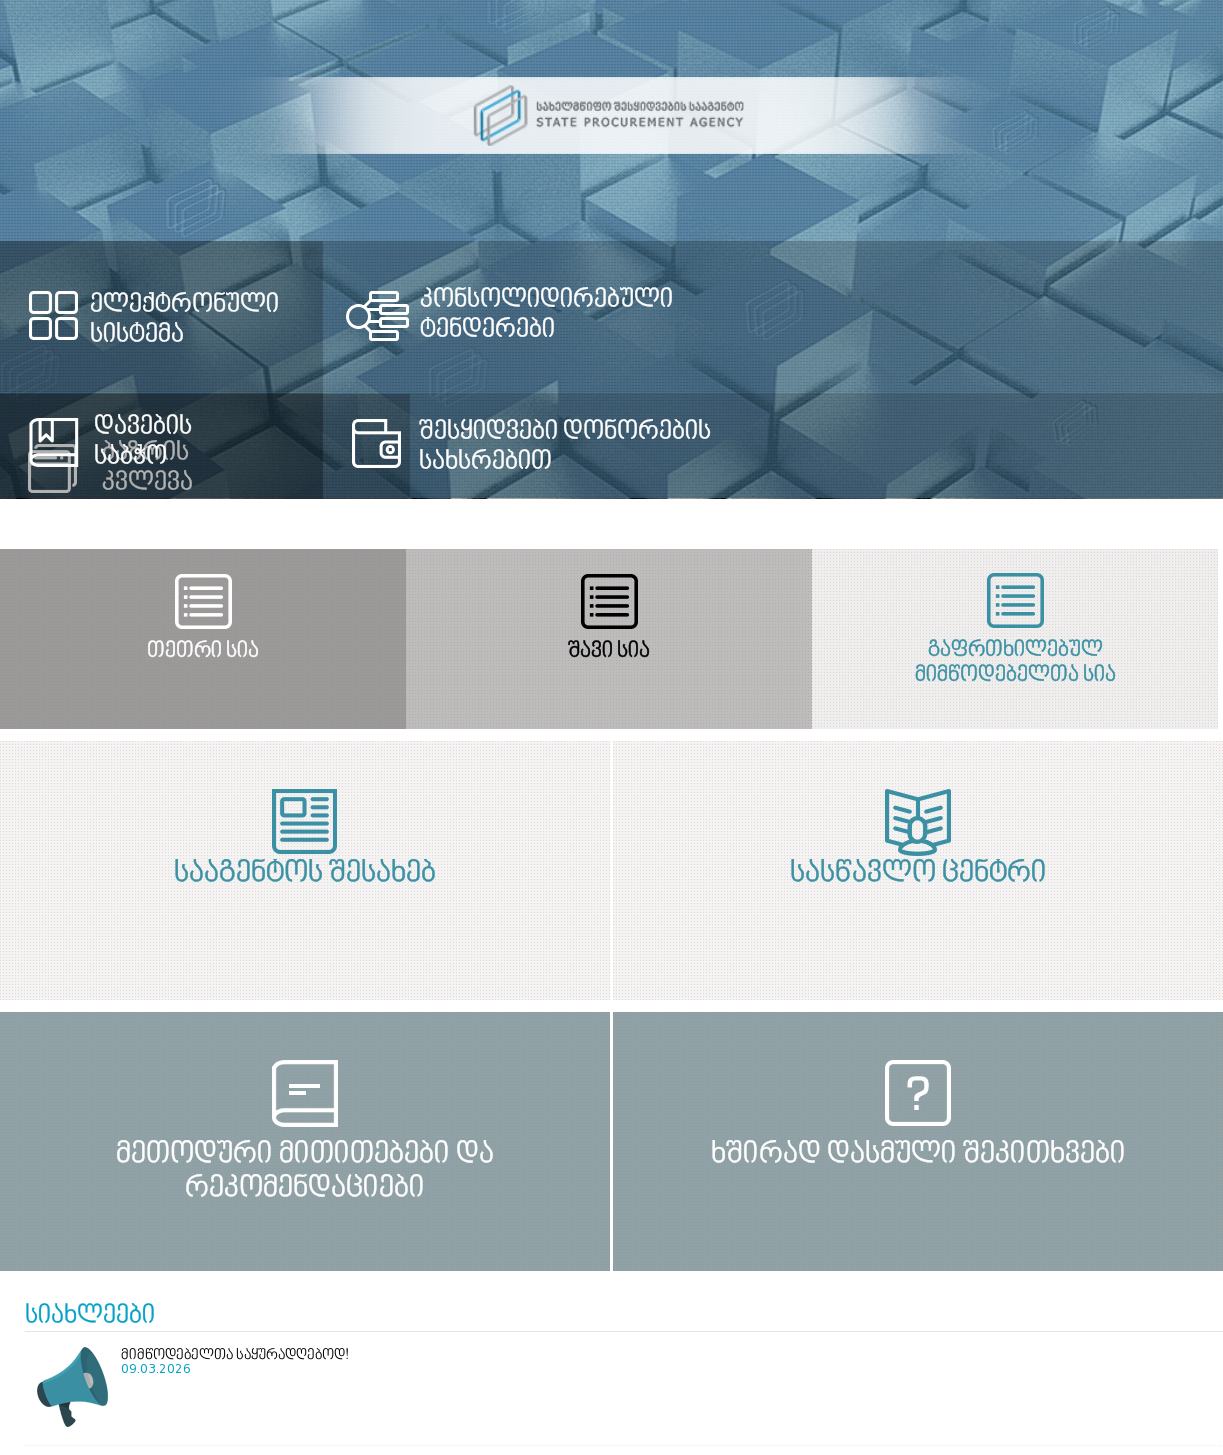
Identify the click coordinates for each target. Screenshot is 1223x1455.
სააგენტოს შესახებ (299, 874)
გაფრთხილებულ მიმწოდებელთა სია (996, 663)
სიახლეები (90, 1316)
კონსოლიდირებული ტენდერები (547, 315)
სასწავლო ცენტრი (924, 874)
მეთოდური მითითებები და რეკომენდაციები (299, 1171)
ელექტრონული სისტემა (184, 320)
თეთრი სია (199, 651)
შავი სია (598, 651)
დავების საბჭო (143, 442)
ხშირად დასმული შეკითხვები (924, 1155)
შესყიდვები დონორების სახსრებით (566, 447)
